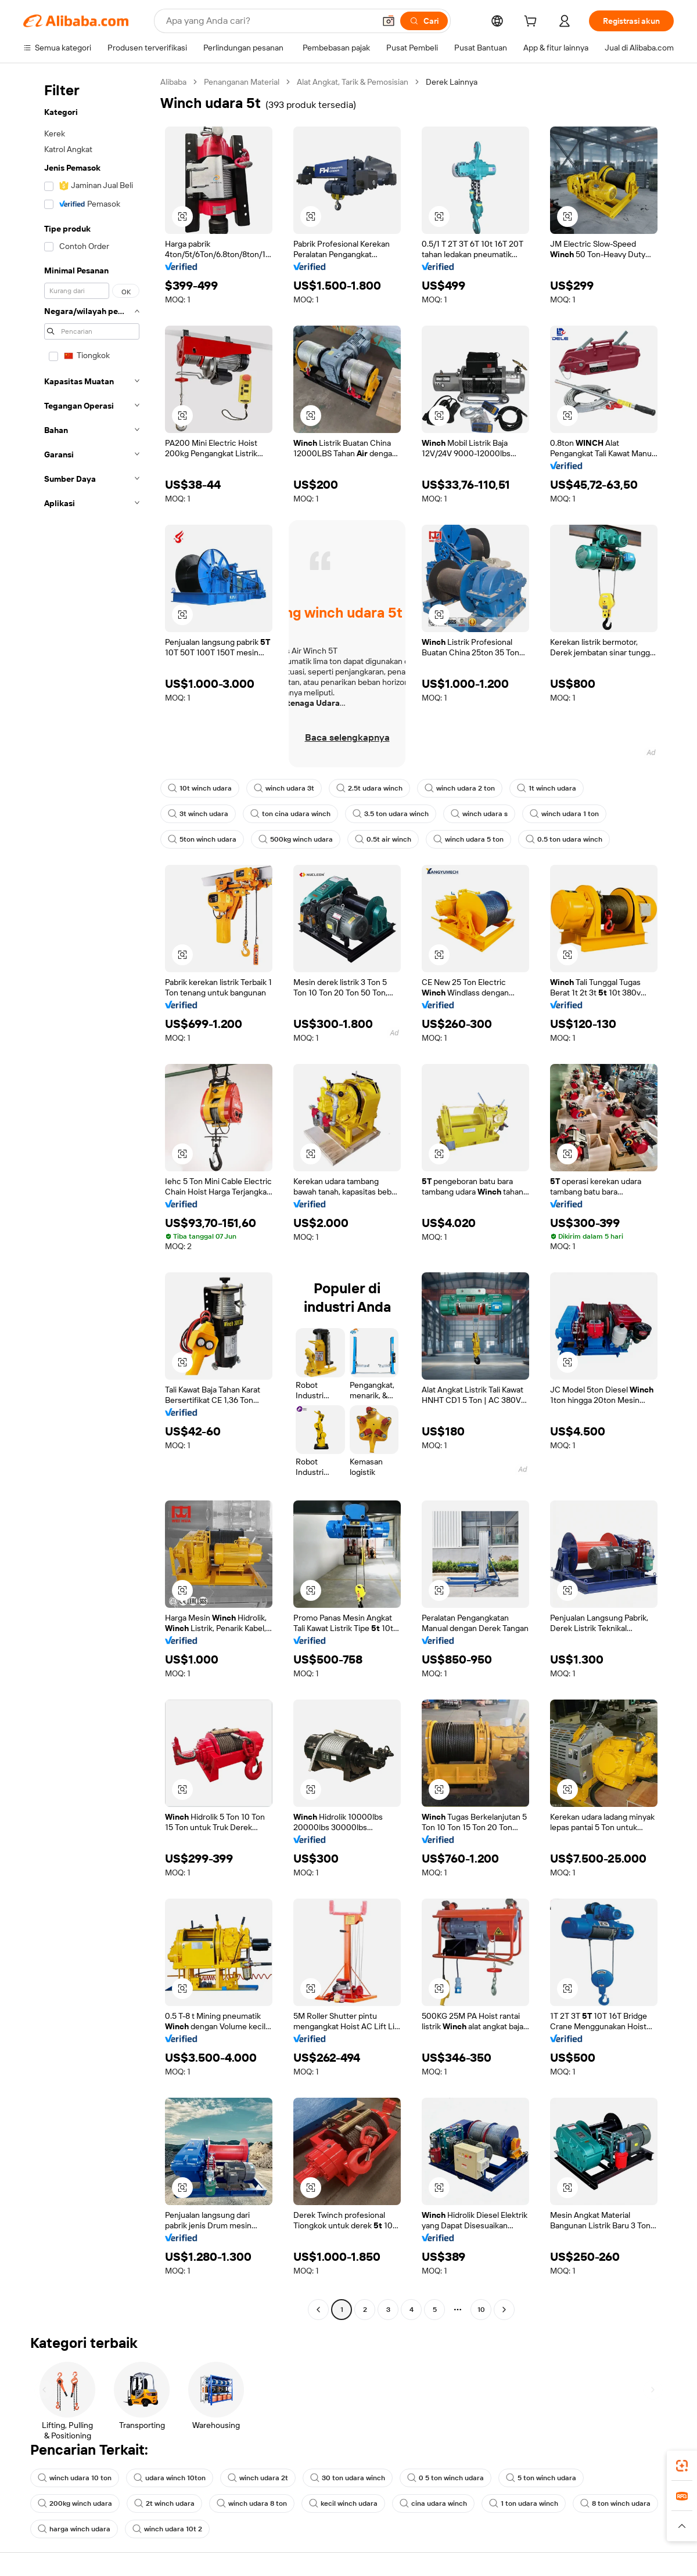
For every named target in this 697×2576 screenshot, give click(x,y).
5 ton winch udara (541, 2478)
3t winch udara (198, 813)
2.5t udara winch (369, 788)
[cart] (532, 22)
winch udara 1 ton (564, 813)
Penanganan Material (241, 81)
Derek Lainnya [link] (451, 81)
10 (481, 2310)
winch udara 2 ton (460, 788)
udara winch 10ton (170, 2478)
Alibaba (173, 81)
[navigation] (88, 1197)
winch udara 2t (258, 2478)
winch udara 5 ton (468, 839)
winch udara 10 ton (75, 2478)
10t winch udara (200, 788)
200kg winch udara (75, 2503)
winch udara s (479, 813)
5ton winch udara (202, 839)
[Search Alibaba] (269, 21)
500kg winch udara (295, 839)
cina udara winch (433, 2503)
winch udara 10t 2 (167, 2529)
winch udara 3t (284, 788)
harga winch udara (74, 2529)
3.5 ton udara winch (391, 813)
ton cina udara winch (290, 813)
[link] (682, 2466)
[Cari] (424, 21)
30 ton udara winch (347, 2478)
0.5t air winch (383, 839)
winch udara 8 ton (252, 2503)
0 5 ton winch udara (445, 2478)
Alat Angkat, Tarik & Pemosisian (352, 81)
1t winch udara (546, 788)
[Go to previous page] (318, 2309)
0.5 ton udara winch (564, 839)
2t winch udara (164, 2503)
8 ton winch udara (615, 2503)
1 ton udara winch (523, 2503)
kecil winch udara (343, 2503)
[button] (389, 21)
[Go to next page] (504, 2309)
